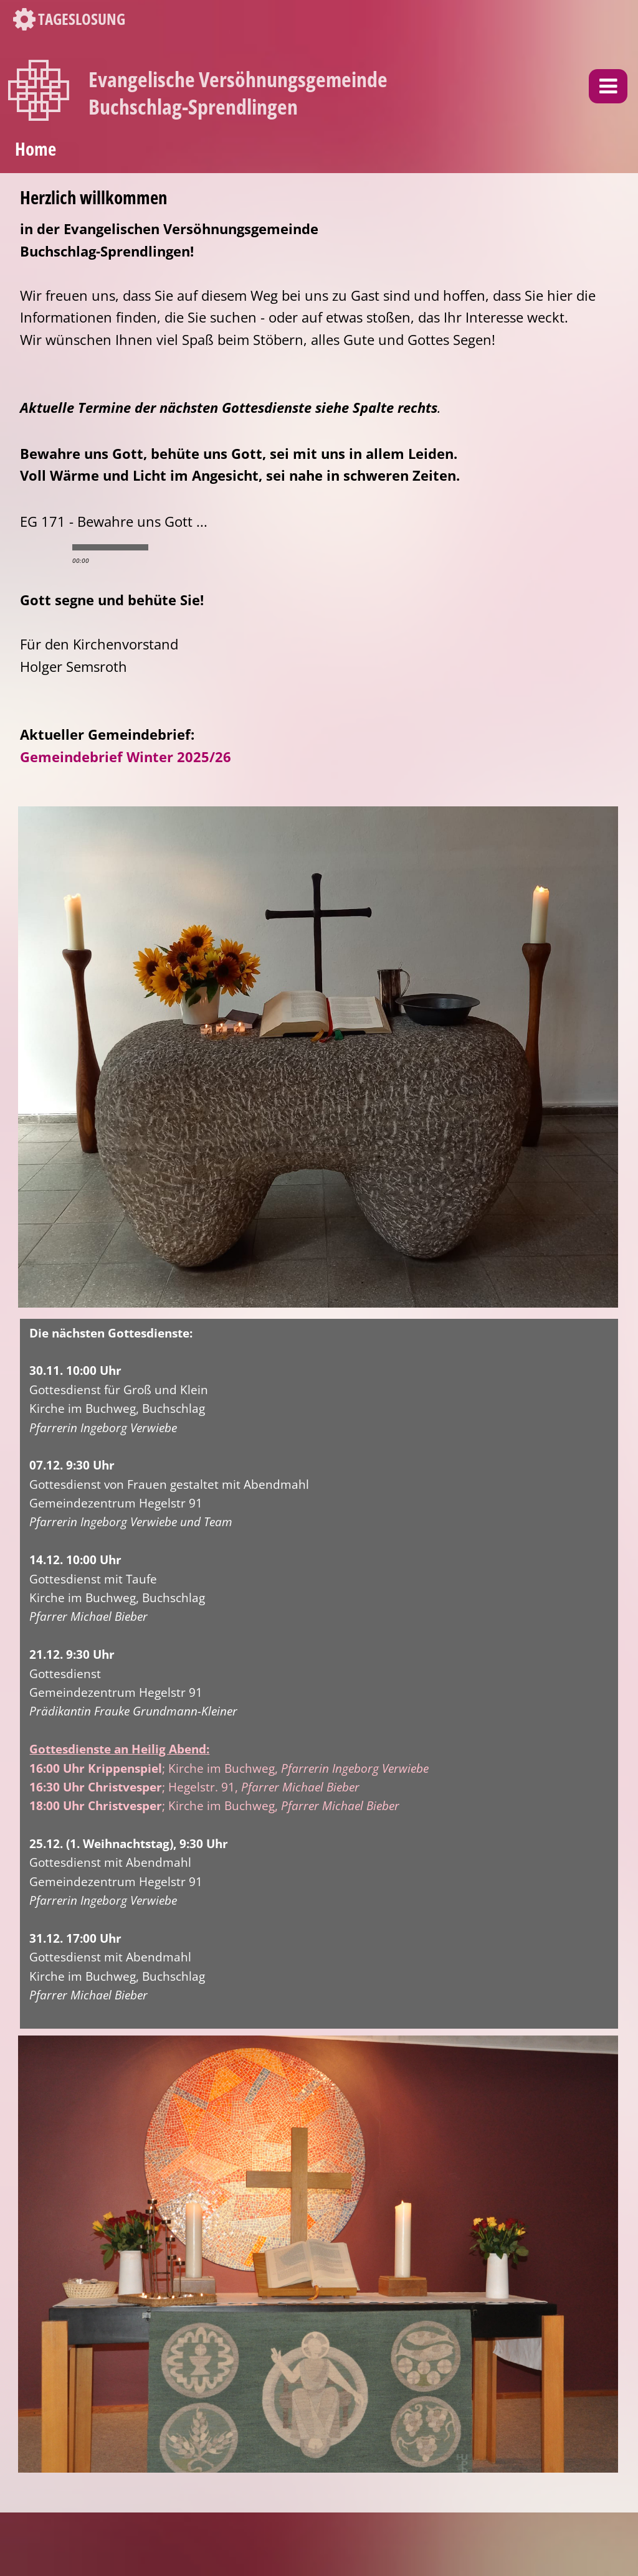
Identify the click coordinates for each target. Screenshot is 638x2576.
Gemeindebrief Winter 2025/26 (125, 757)
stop (63, 547)
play (42, 547)
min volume (166, 547)
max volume (216, 547)
